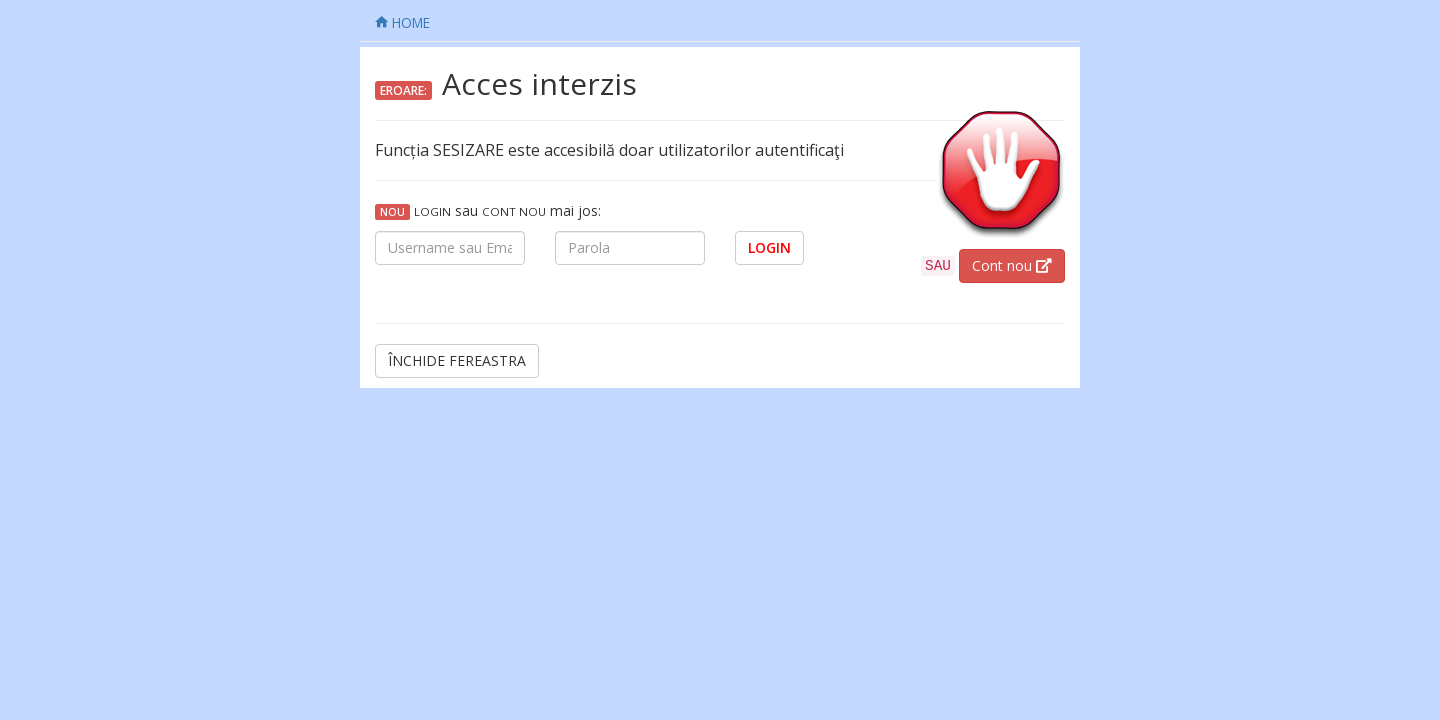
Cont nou (1012, 265)
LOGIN (769, 247)
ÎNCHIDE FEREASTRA (457, 360)
